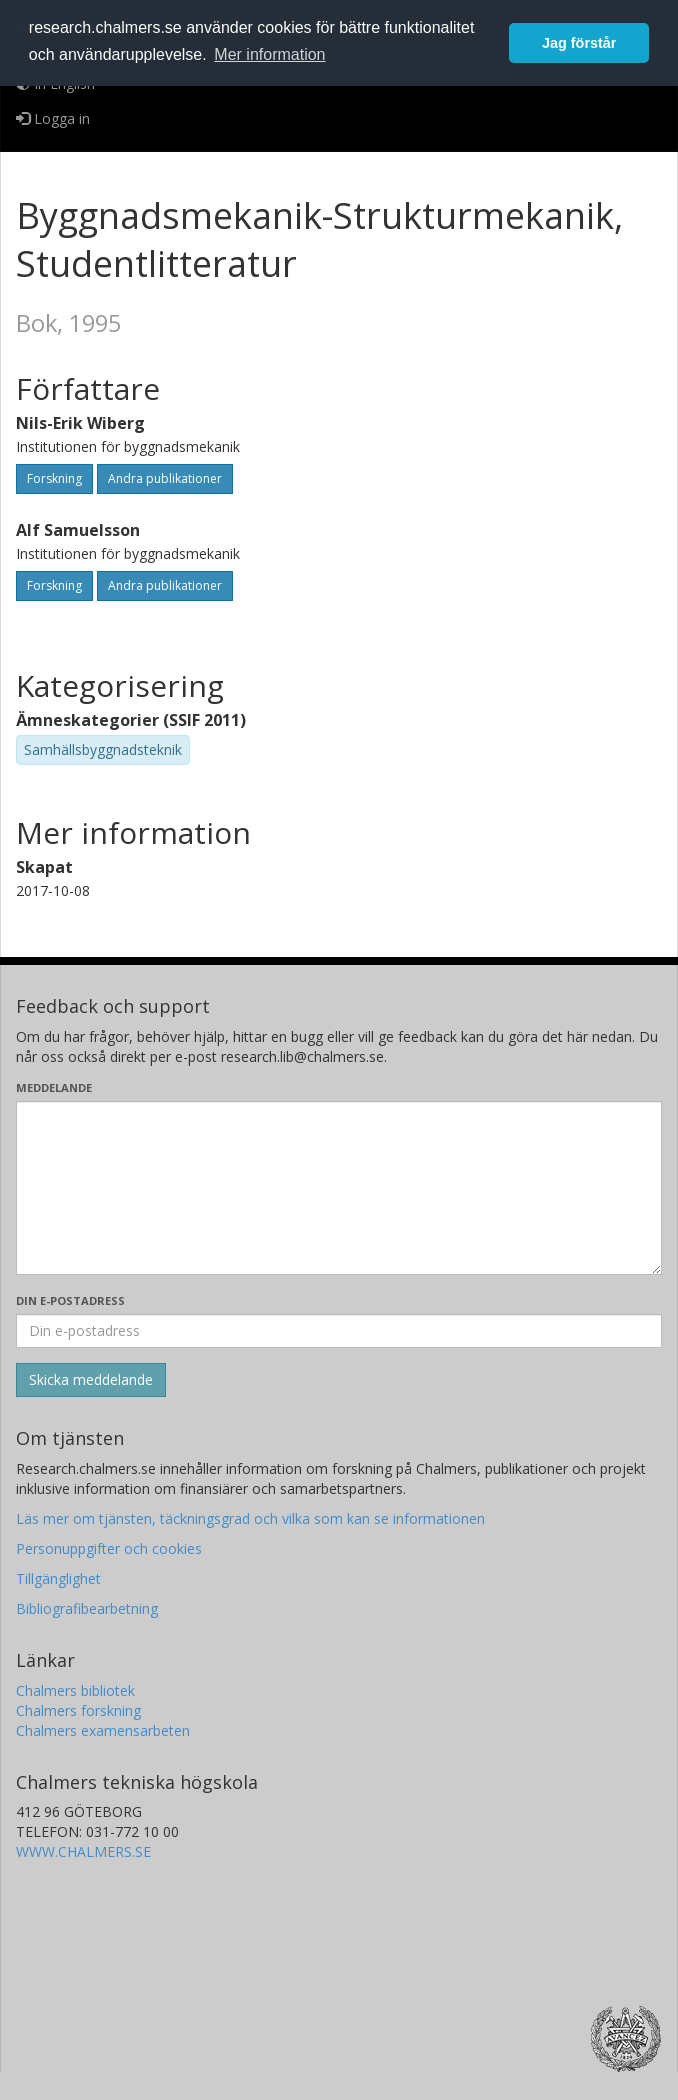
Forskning (54, 478)
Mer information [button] (269, 54)
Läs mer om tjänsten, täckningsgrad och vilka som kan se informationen (250, 1518)
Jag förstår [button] (579, 43)
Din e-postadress (70, 1300)
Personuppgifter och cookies (109, 1548)
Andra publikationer (165, 478)
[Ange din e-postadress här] (339, 1331)
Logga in (53, 118)
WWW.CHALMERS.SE (83, 1851)
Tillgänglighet (58, 1578)
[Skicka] (91, 1380)
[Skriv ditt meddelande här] (339, 1188)
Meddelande (54, 1087)
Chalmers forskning (78, 1710)
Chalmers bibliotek (75, 1690)
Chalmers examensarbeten (103, 1730)
